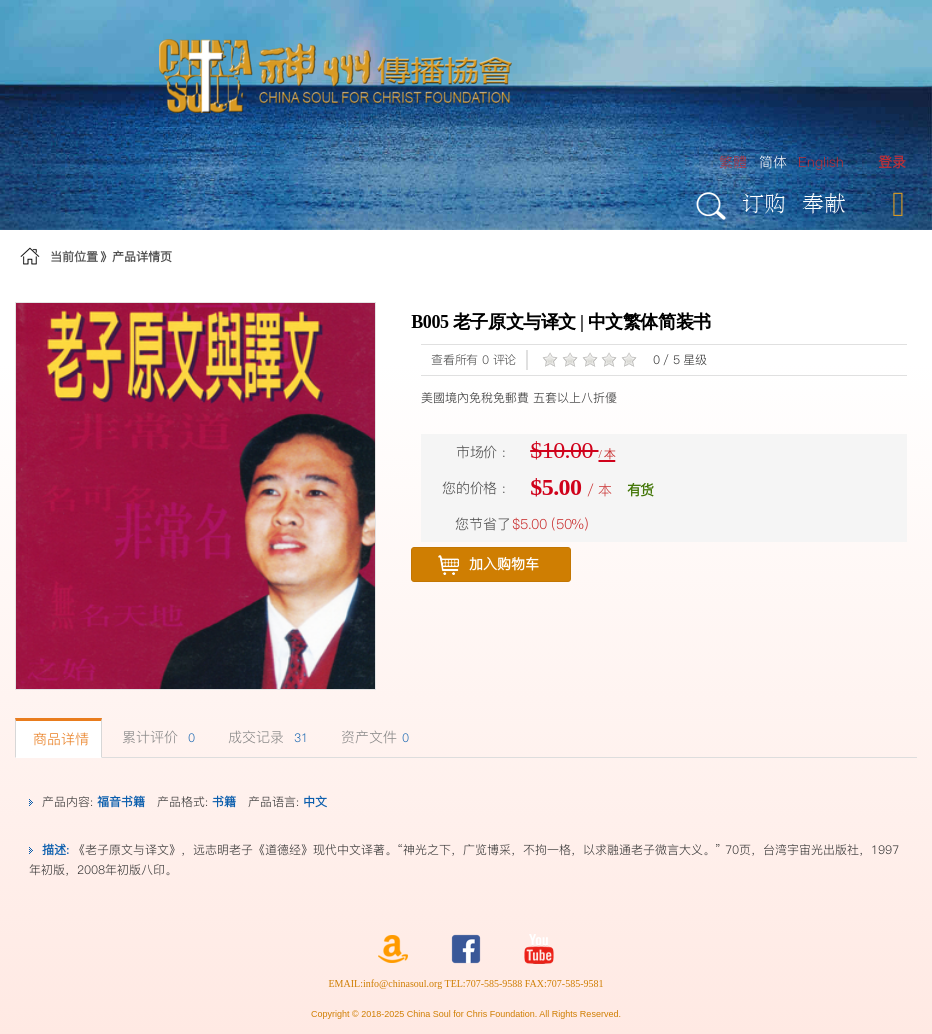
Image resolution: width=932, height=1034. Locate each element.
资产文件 (372, 737)
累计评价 (156, 737)
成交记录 (265, 737)
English (821, 162)
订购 (764, 202)
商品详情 (58, 739)
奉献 (824, 202)
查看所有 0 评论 (473, 359)
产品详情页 (142, 256)
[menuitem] (892, 162)
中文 (315, 801)
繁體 (733, 162)
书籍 (224, 801)
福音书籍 (121, 801)
